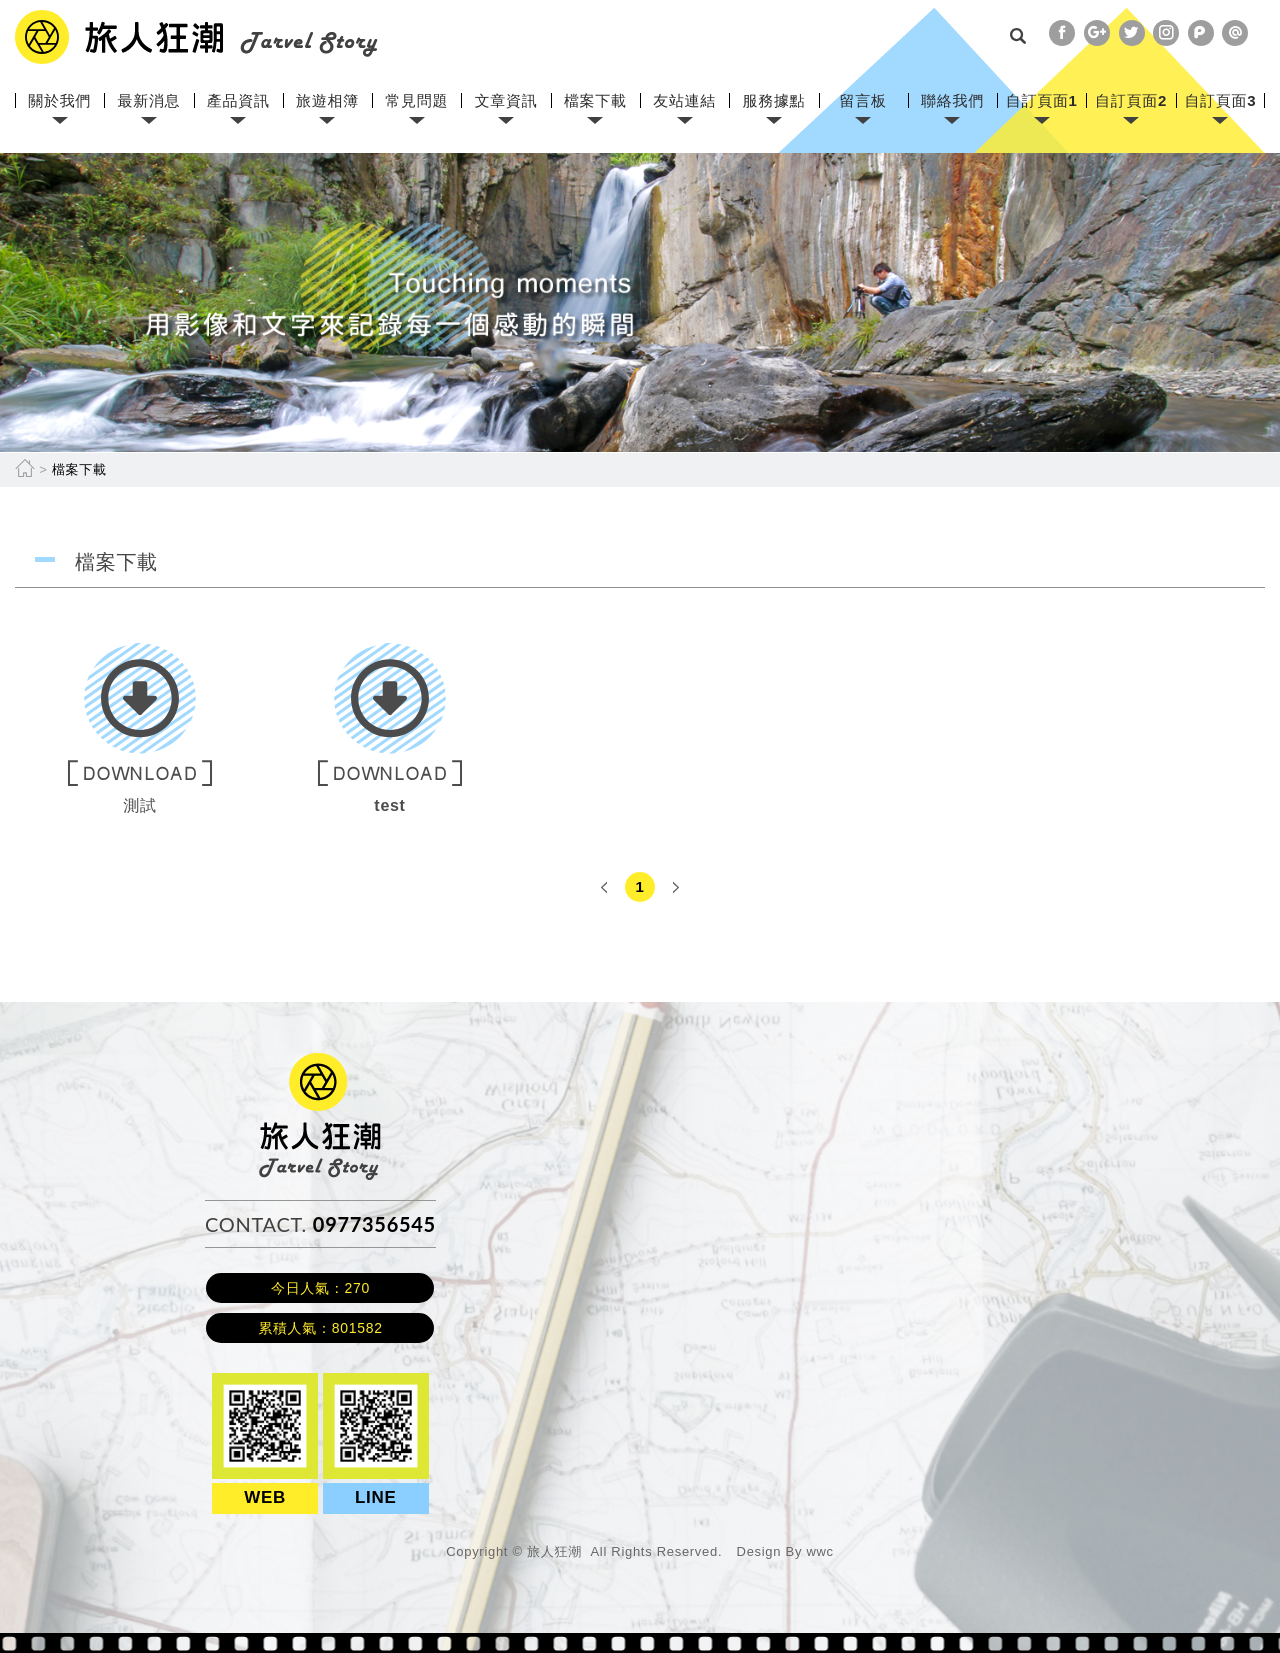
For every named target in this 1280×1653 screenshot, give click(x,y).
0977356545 (374, 1224)
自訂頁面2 (1131, 100)
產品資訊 (238, 100)
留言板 (863, 100)
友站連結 (684, 100)
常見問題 (416, 100)
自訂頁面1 (1042, 100)
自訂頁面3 (1220, 100)
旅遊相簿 (327, 100)
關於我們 (59, 100)
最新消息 (149, 100)
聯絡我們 (952, 100)
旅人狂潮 (320, 1062)
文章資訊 (506, 100)
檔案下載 (595, 100)
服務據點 (773, 100)
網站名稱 (196, 37)
